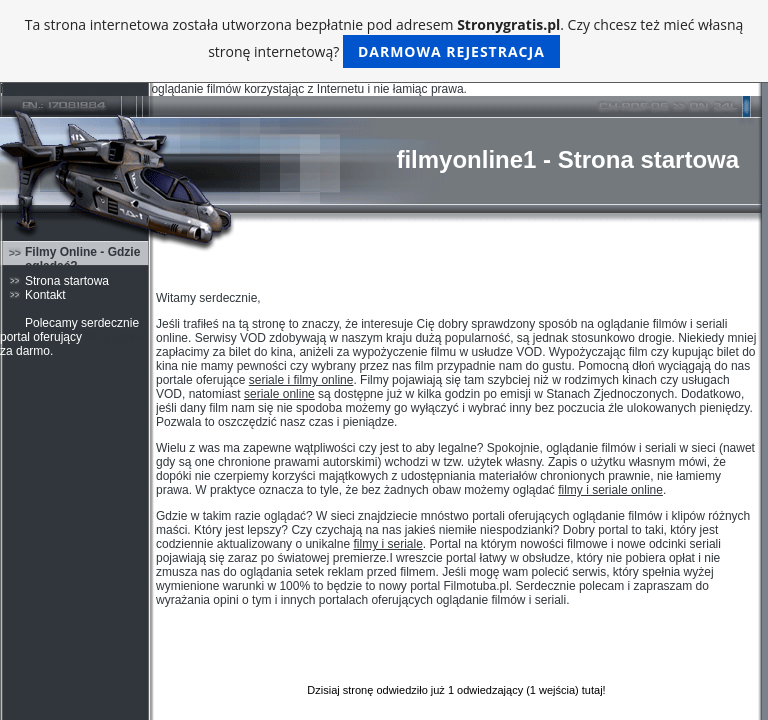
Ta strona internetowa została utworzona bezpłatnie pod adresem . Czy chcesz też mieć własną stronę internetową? (384, 41)
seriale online (279, 394)
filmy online (115, 337)
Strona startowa (67, 281)
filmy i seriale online (610, 490)
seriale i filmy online (301, 380)
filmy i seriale (387, 544)
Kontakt (45, 295)
